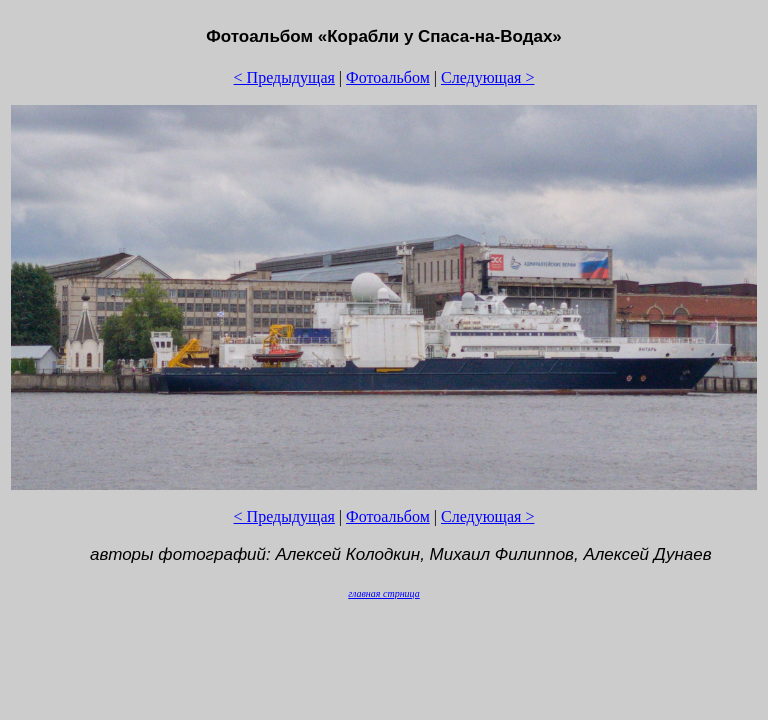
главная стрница (383, 593)
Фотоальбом (388, 77)
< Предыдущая (284, 77)
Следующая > (487, 77)
